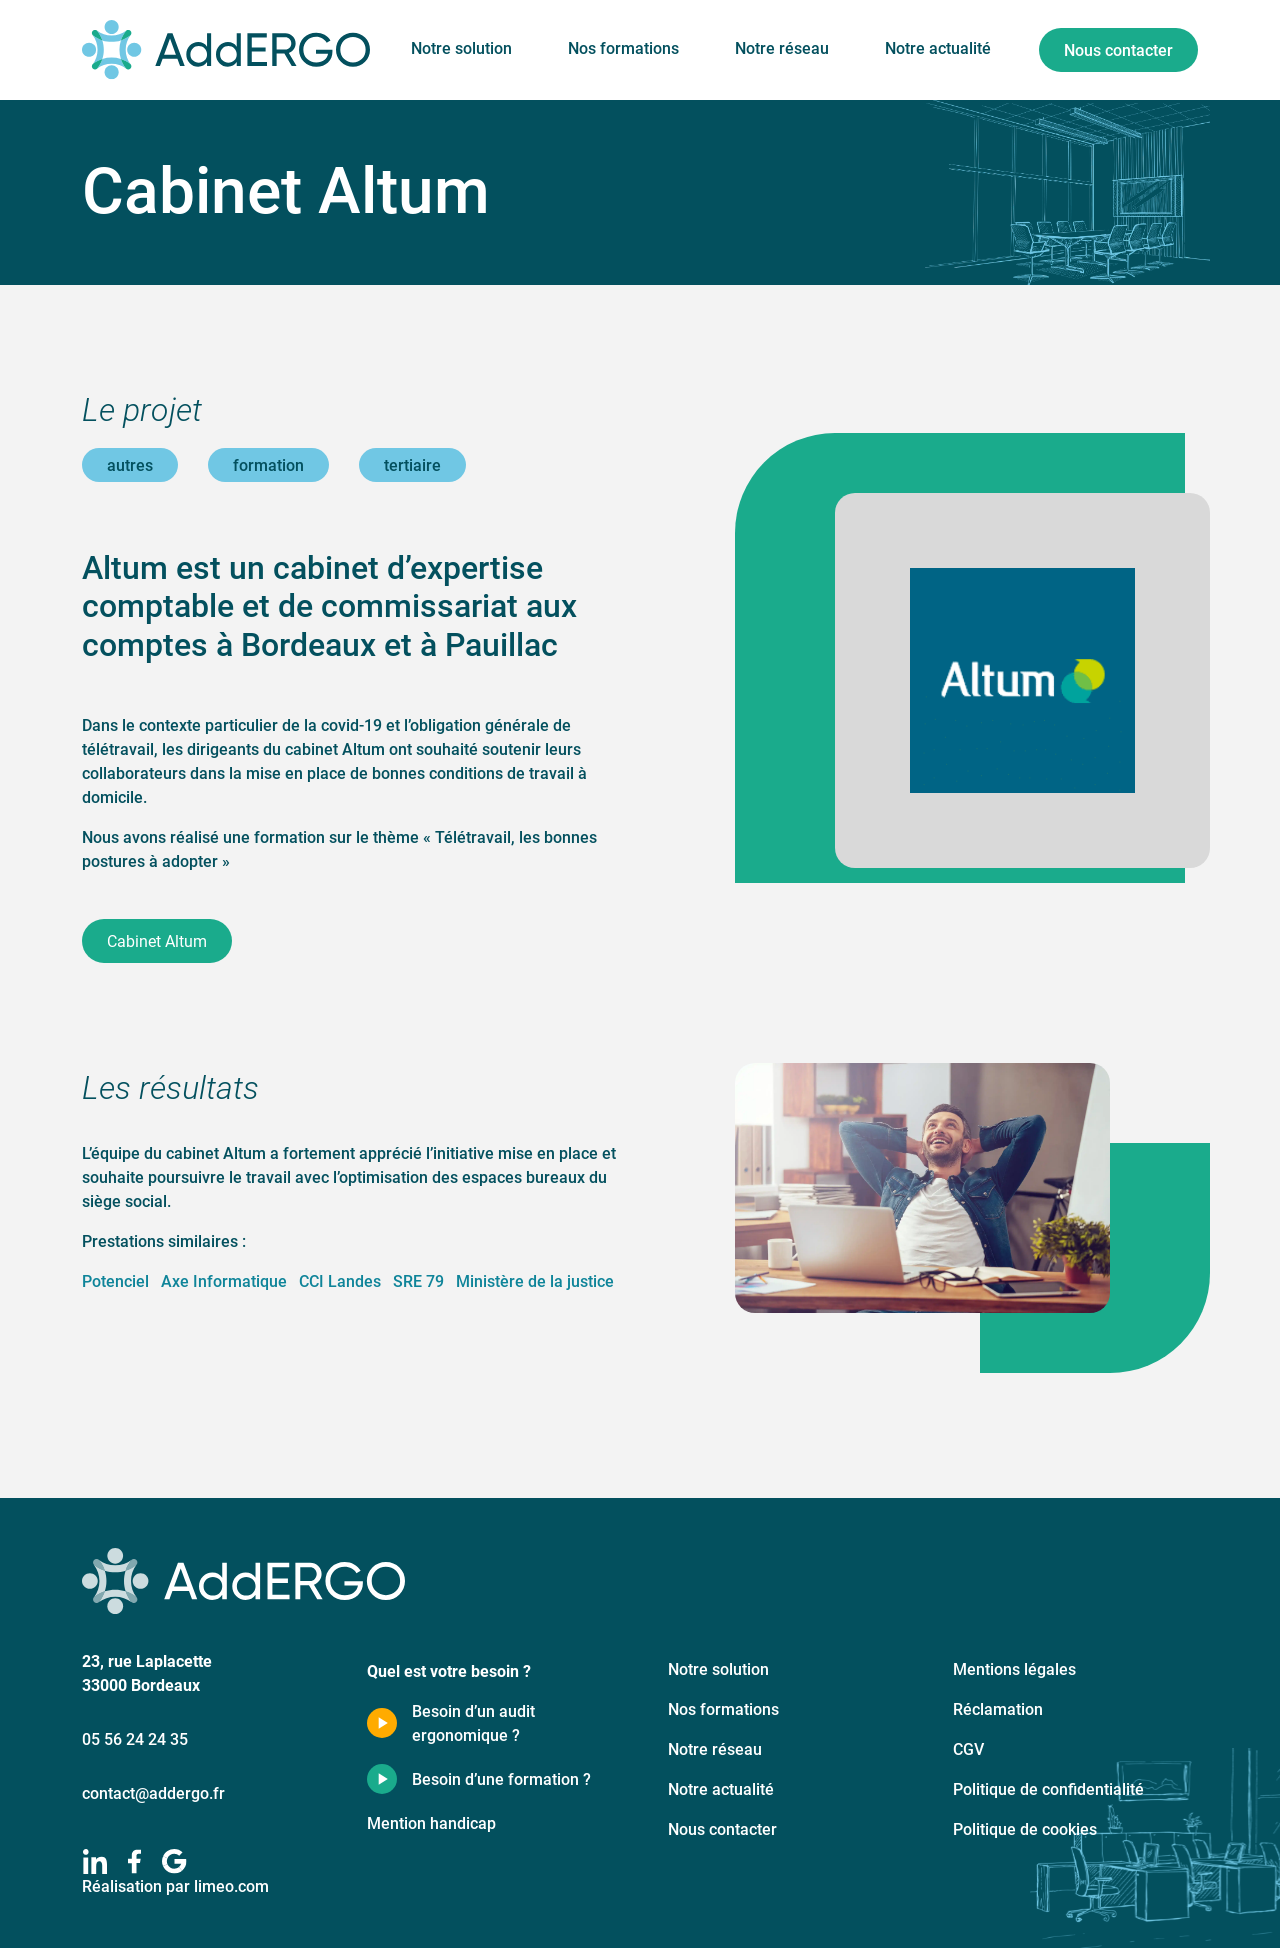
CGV (968, 1748)
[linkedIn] (94, 1861)
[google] (174, 1861)
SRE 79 (418, 1280)
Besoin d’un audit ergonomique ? (473, 1722)
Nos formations (623, 47)
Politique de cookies (1025, 1828)
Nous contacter (1118, 49)
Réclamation (998, 1708)
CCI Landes (340, 1280)
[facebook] (134, 1861)
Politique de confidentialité (1048, 1788)
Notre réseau (782, 47)
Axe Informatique (224, 1280)
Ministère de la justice (535, 1280)
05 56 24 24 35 (135, 1738)
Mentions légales (1014, 1668)
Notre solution (461, 47)
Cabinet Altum (157, 940)
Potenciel (115, 1280)
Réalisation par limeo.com (175, 1885)
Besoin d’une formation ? (501, 1778)
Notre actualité (938, 47)
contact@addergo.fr (153, 1792)
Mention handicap (431, 1822)
